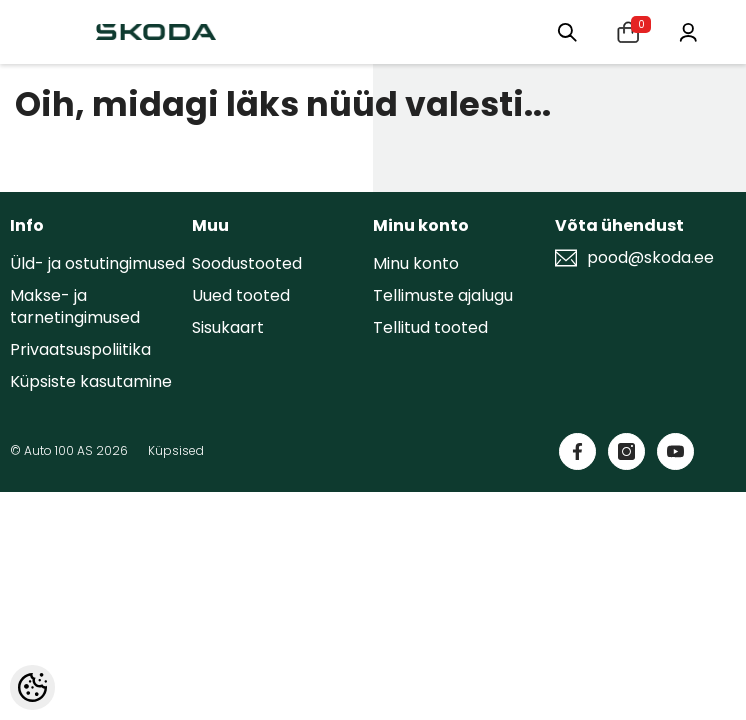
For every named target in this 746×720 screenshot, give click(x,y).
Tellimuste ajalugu (443, 295)
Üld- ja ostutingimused (97, 263)
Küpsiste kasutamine (91, 381)
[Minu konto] (688, 30)
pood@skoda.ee (650, 258)
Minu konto (416, 263)
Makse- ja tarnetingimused (75, 306)
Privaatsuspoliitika (80, 349)
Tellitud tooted (430, 327)
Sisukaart (228, 327)
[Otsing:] (564, 31)
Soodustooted (247, 263)
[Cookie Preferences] (32, 687)
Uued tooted (241, 295)
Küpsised (176, 450)
